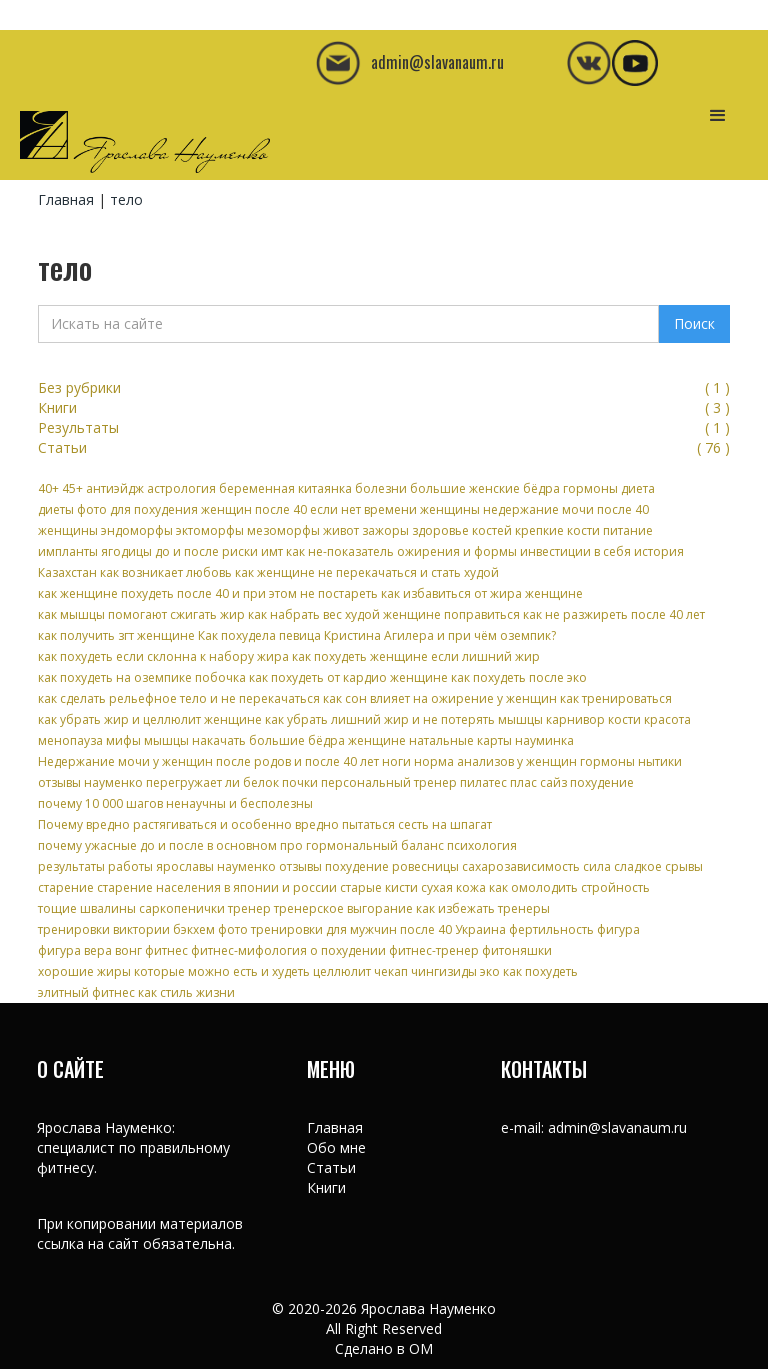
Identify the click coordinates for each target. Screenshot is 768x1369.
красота (667, 719)
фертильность (551, 929)
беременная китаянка (285, 488)
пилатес (483, 782)
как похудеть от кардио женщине (348, 677)
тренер (249, 908)
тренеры (524, 908)
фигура (618, 929)
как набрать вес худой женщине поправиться (384, 614)
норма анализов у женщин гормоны (524, 761)
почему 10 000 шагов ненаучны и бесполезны (175, 803)
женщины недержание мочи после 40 (534, 509)
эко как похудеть (529, 971)
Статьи (331, 1167)
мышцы (166, 740)
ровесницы (425, 866)
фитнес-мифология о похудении (288, 950)
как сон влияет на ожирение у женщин (440, 698)
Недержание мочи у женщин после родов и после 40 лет (208, 761)
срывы (684, 866)
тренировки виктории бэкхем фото (143, 929)
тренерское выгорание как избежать (384, 908)
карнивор (575, 719)
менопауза (70, 740)
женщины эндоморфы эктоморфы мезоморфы (179, 530)
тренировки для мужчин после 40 (351, 929)
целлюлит (342, 971)
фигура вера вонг (90, 950)
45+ (72, 488)
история (659, 551)
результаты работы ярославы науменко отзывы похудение (213, 866)
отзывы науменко (90, 782)
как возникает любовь (166, 572)
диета (638, 488)
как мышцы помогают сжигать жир (141, 614)
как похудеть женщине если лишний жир (416, 656)
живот (341, 530)
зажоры (385, 530)
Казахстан (67, 572)
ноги (396, 761)
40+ (48, 488)
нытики (660, 761)
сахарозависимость (521, 866)
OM (421, 1348)
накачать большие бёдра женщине (299, 740)
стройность (615, 887)
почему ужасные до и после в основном (157, 845)
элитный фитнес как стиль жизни (136, 992)
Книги (326, 1187)
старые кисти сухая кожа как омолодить (459, 887)
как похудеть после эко (519, 677)
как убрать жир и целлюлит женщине (150, 719)
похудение (602, 782)
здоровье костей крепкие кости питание (532, 530)
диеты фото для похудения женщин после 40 (172, 509)
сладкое (638, 866)
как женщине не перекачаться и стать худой (367, 572)
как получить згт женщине (116, 635)
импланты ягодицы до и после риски (148, 551)
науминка (544, 740)
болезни (381, 488)
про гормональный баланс (362, 845)
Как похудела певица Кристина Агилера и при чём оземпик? (377, 635)
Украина (480, 929)
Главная (66, 199)
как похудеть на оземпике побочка (142, 677)
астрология (181, 488)
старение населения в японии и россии (217, 887)
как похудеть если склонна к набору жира (163, 656)
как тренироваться (616, 698)
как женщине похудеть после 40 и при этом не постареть (208, 593)
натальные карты (460, 740)
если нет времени (363, 509)
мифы (123, 740)
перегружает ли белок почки (232, 782)
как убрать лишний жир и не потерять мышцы (404, 719)
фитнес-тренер (434, 950)
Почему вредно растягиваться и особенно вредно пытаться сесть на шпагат (265, 824)
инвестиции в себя (575, 551)
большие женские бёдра (485, 488)
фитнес (166, 950)
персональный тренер (389, 782)
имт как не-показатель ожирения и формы (389, 551)
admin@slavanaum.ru (617, 1127)
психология (482, 845)
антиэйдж (115, 488)
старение (66, 887)
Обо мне (336, 1147)
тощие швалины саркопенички (131, 908)
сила (597, 866)
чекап (391, 971)
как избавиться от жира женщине (482, 593)
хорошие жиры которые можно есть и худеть (174, 971)
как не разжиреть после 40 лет (614, 614)
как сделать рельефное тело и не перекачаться (179, 698)
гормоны (590, 488)
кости (624, 719)
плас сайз (538, 782)
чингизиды (444, 971)
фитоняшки (517, 950)
